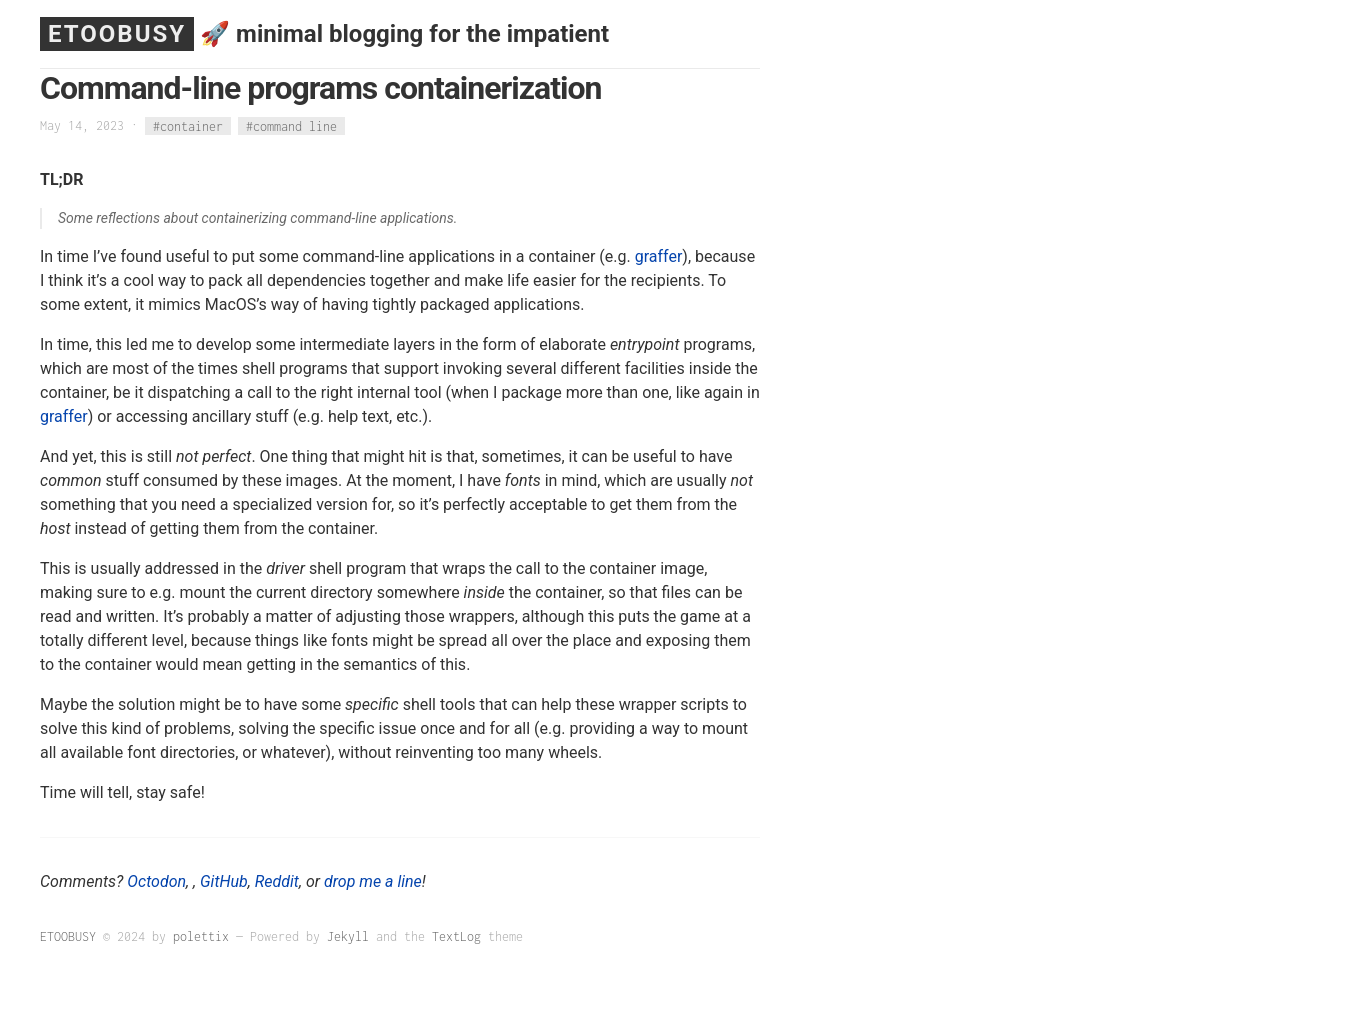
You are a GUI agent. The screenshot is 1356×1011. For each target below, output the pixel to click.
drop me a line (373, 881)
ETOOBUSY (117, 34)
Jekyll (348, 936)
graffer (659, 256)
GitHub (224, 881)
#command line (291, 125)
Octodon (156, 881)
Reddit (277, 881)
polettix (201, 936)
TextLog (456, 936)
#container (188, 125)
